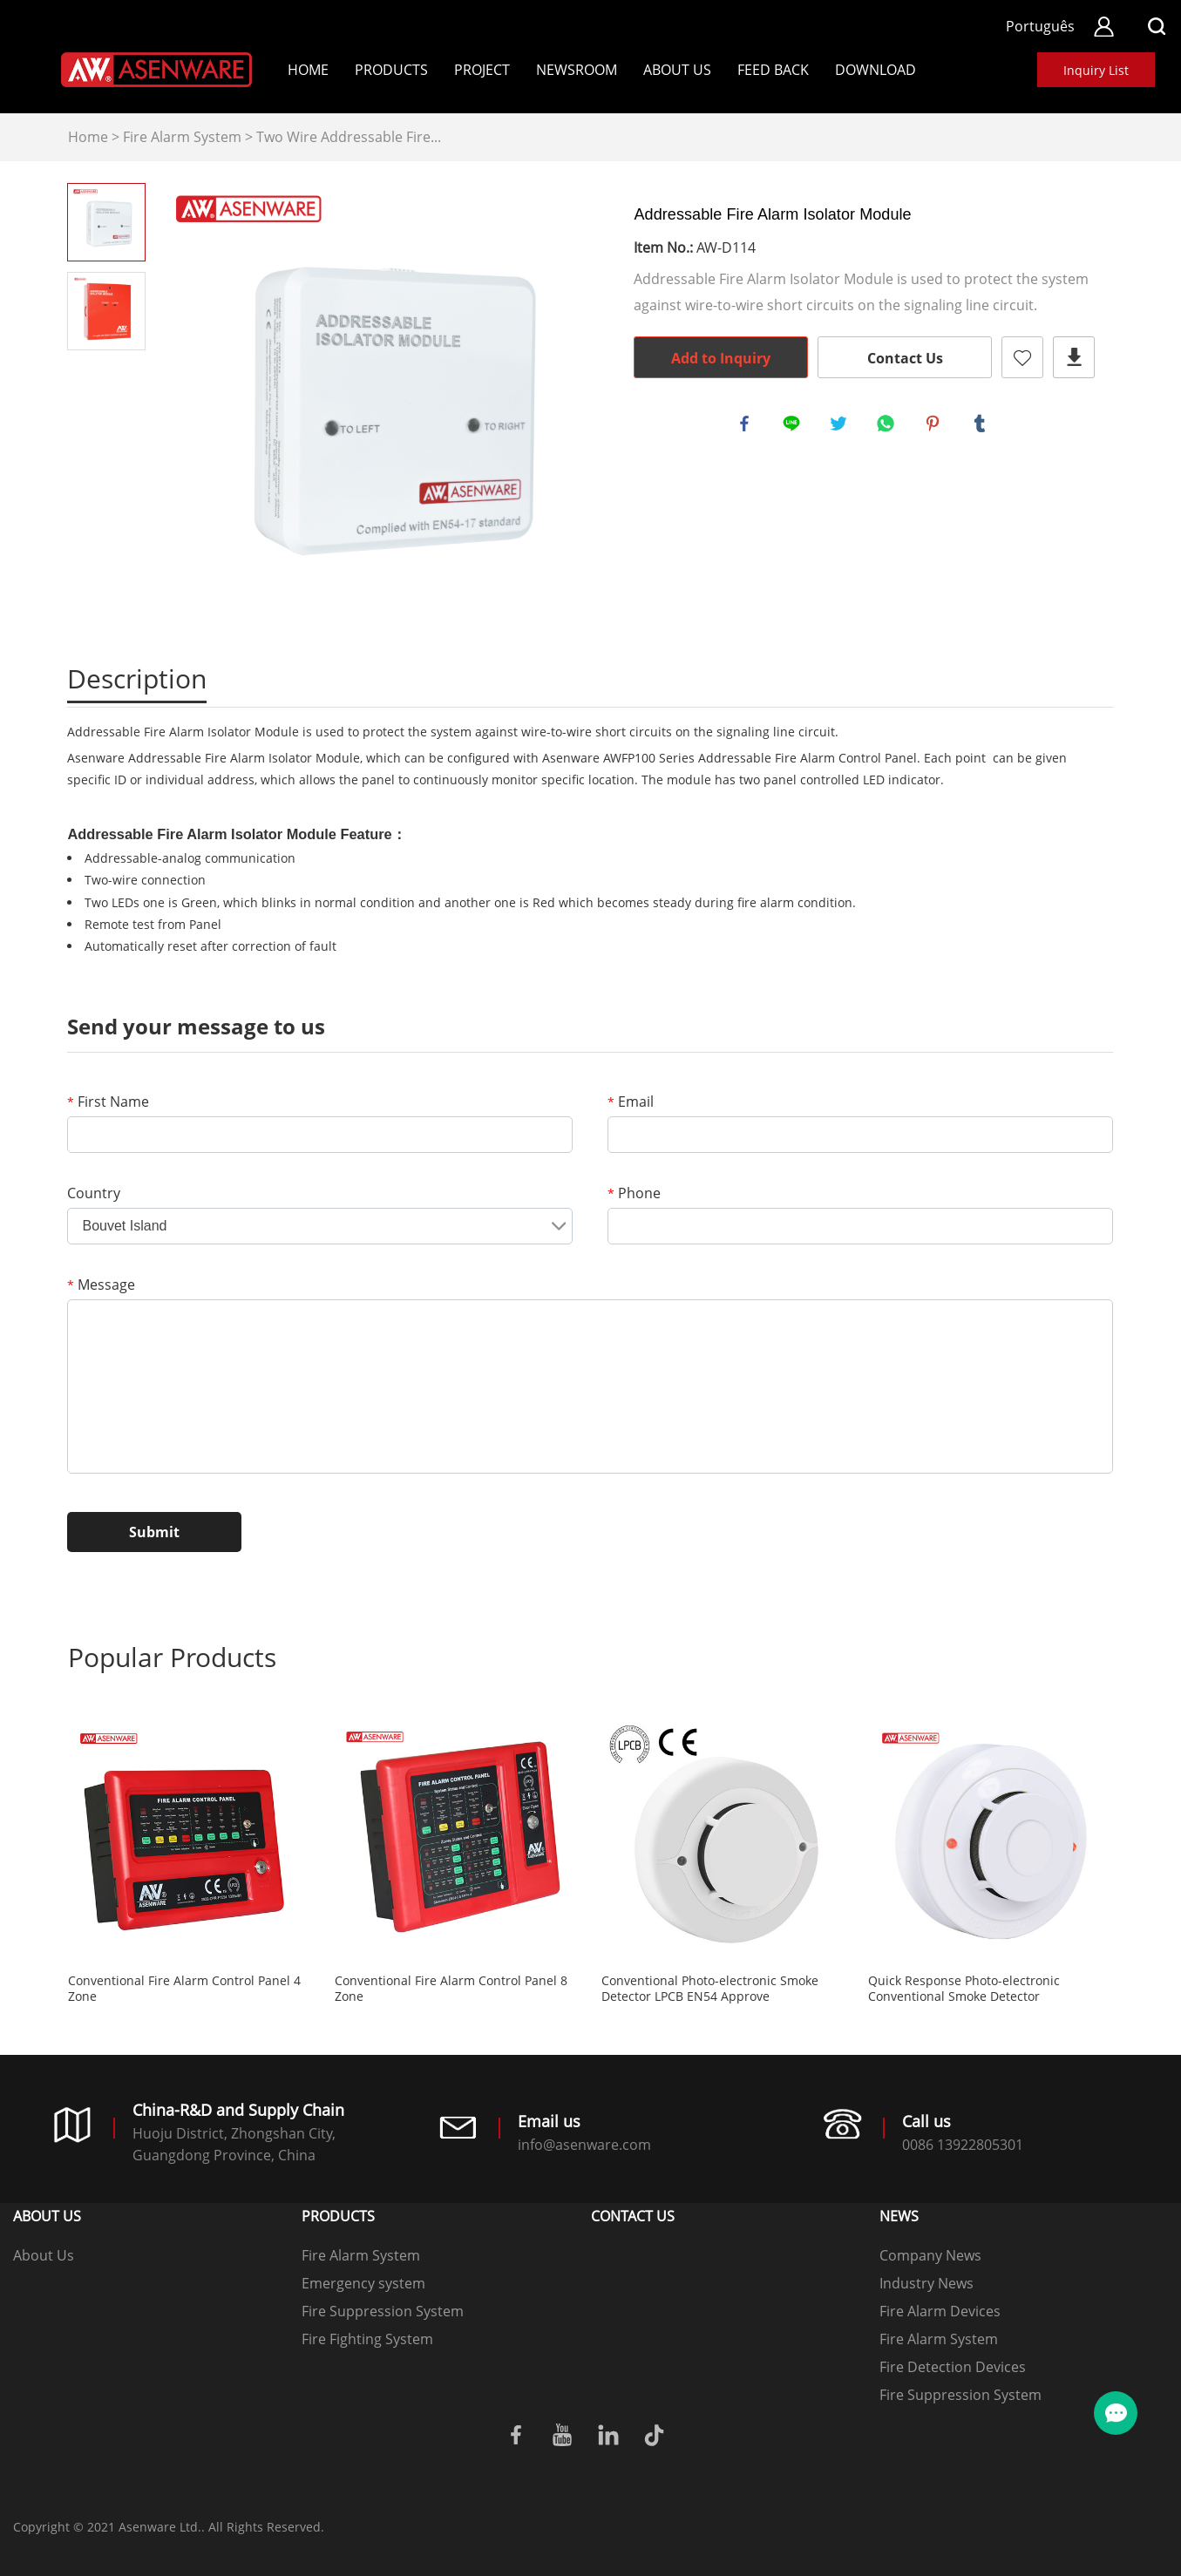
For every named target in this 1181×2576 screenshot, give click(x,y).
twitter (841, 426)
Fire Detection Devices (952, 2366)
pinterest (935, 426)
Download (875, 69)
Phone (634, 1193)
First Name (108, 1101)
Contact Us (905, 358)
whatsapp (888, 426)
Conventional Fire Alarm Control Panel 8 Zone (451, 1988)
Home (308, 69)
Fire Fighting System (367, 2339)
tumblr (982, 426)
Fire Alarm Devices (940, 2311)
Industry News (926, 2283)
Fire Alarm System (182, 136)
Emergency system (363, 2283)
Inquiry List (1096, 70)
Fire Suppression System (383, 2311)
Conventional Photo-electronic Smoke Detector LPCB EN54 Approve (709, 1988)
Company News (930, 2255)
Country (93, 1193)
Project (482, 69)
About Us (677, 69)
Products (391, 69)
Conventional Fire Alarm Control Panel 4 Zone (184, 1988)
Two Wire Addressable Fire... (348, 136)
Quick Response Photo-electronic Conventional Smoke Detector (964, 1988)
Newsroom (576, 69)
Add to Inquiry (720, 358)
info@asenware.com (584, 2144)
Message (101, 1284)
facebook (747, 426)
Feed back (773, 69)
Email (630, 1101)
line (794, 426)
